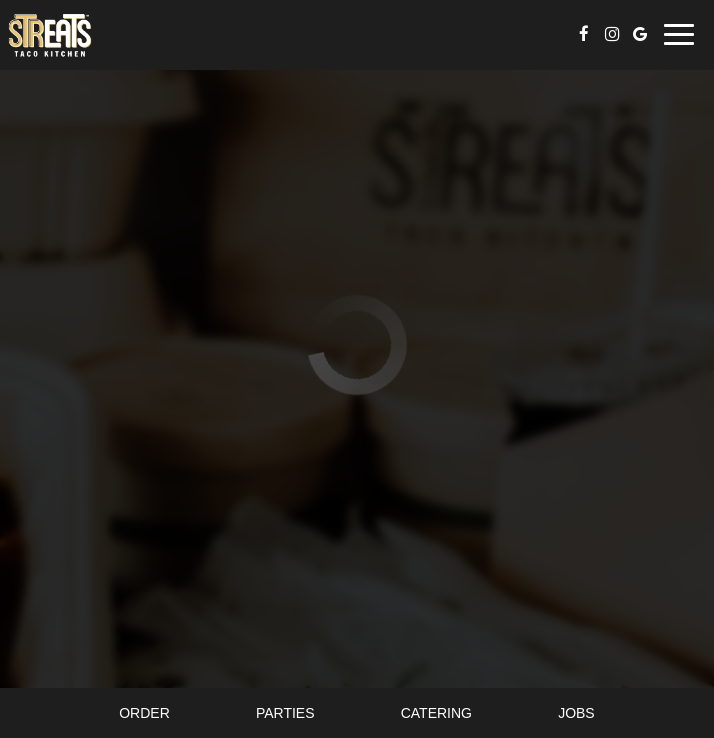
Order (144, 713)
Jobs (576, 713)
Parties (285, 713)
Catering (436, 713)
